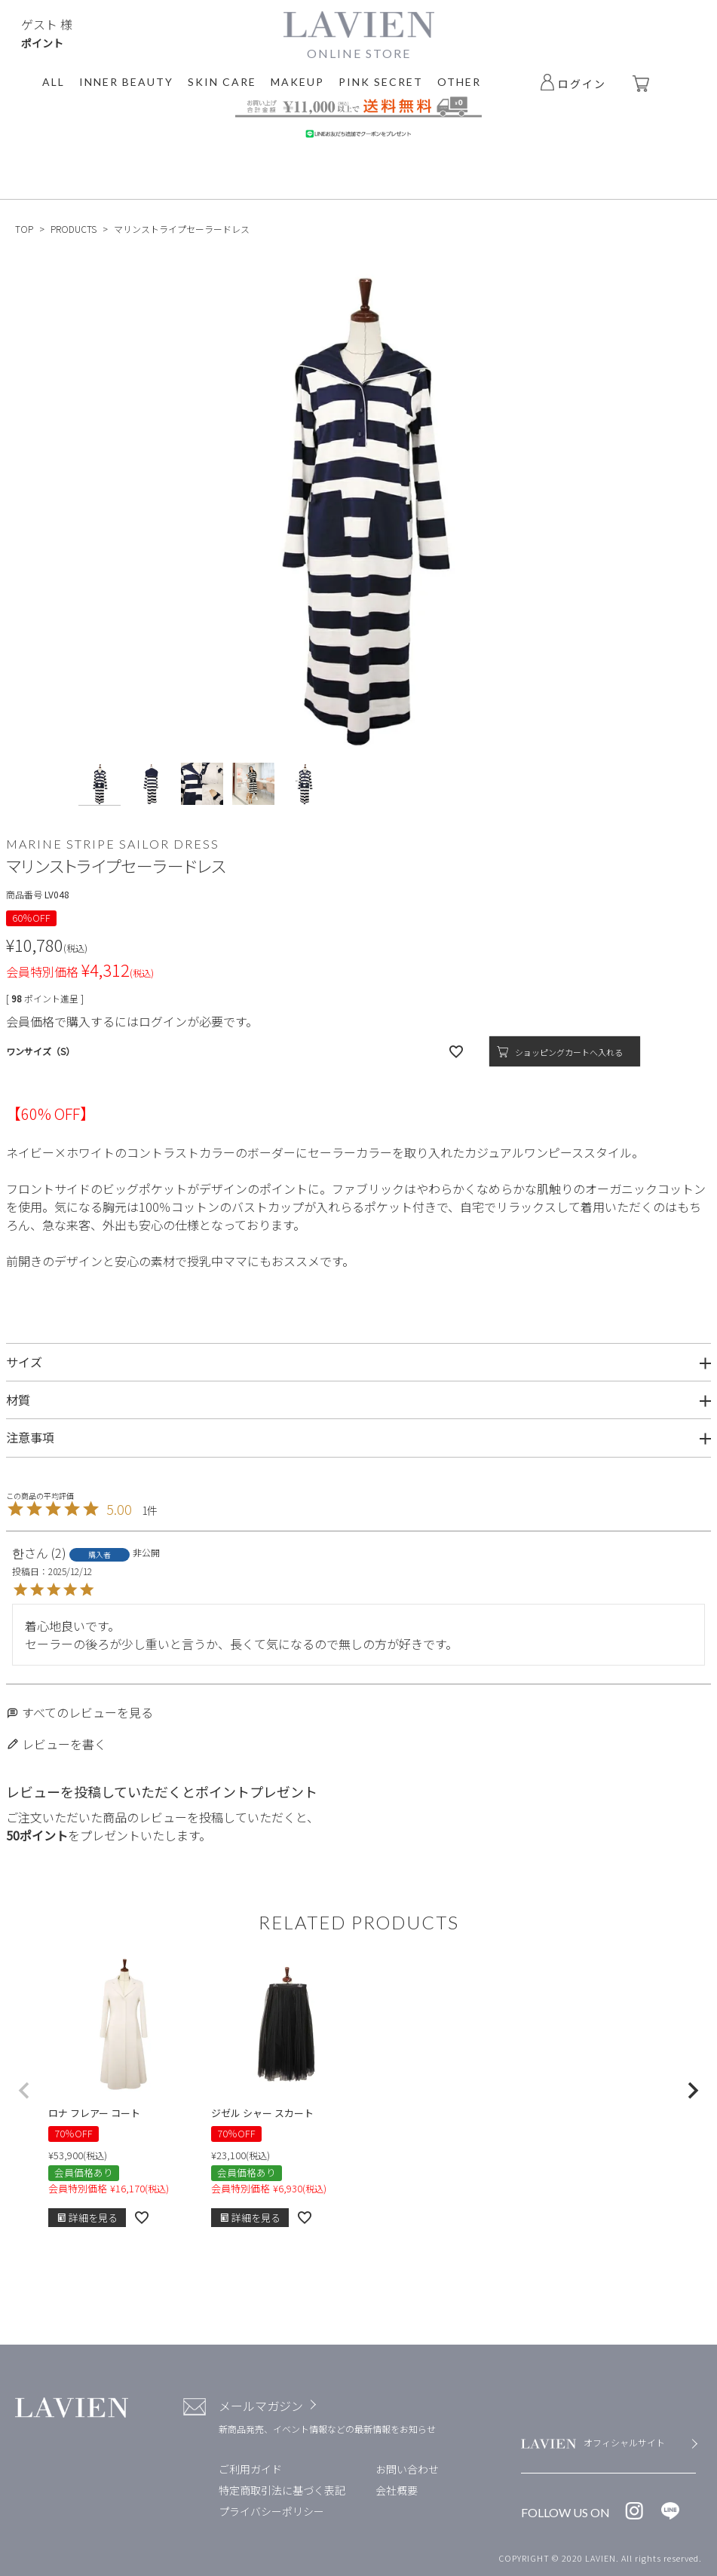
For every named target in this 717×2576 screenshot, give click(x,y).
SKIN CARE (222, 81)
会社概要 (396, 2490)
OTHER (459, 81)
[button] (24, 2090)
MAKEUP (297, 81)
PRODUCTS (74, 228)
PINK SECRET (381, 81)
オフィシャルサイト (624, 2442)
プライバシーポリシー (271, 2511)
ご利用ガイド (250, 2469)
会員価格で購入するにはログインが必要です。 (132, 1021)
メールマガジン (261, 2406)
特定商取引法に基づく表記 (282, 2490)
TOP (24, 228)
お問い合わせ (407, 2469)
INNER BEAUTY (126, 81)
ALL (53, 81)
